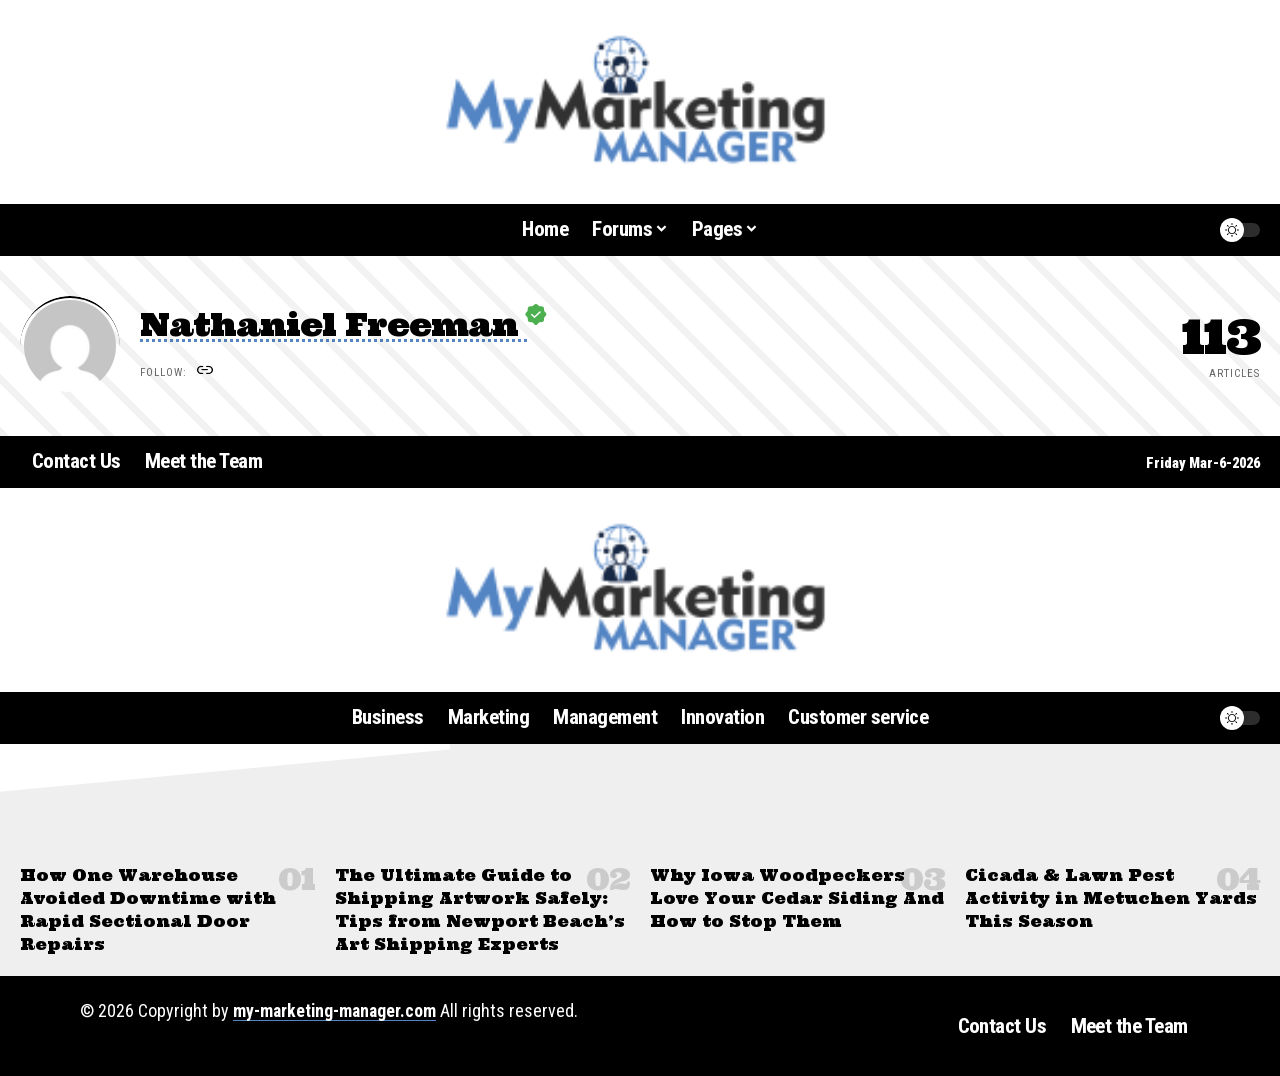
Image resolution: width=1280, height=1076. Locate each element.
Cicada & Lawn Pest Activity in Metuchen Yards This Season (1111, 898)
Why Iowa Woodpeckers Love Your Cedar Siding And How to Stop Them (797, 898)
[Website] (206, 372)
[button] (1154, 230)
